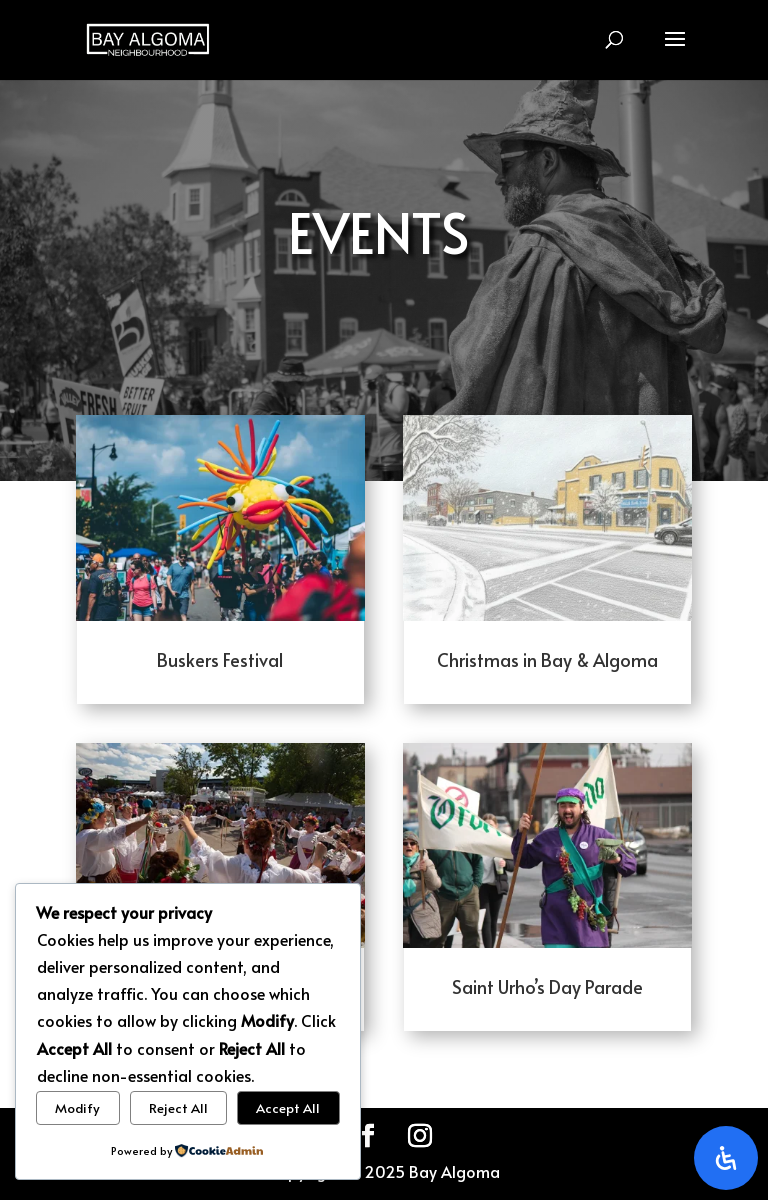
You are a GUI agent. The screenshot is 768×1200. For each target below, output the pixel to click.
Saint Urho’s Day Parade (547, 986)
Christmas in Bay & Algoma (547, 659)
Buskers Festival (220, 659)
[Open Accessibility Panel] (726, 1158)
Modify (77, 1107)
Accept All (288, 1107)
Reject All (178, 1107)
